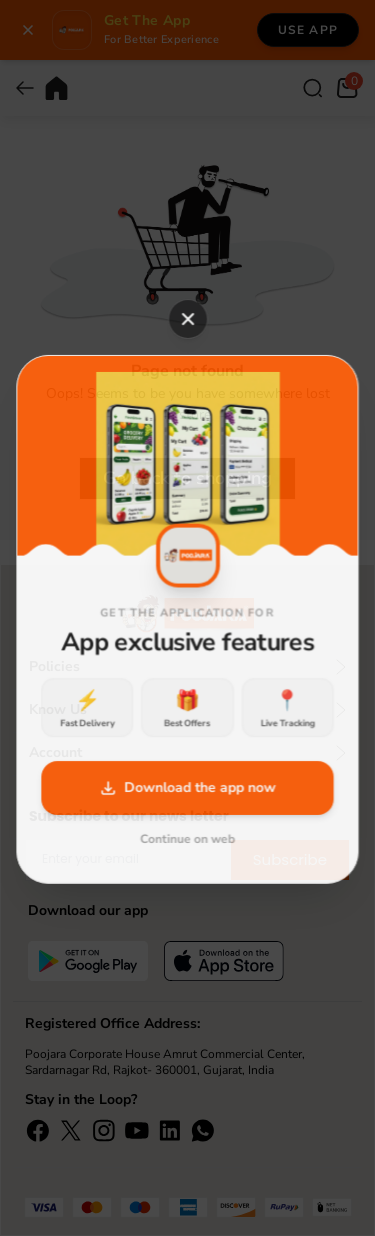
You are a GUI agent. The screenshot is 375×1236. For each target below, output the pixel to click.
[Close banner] (28, 30)
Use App (308, 30)
